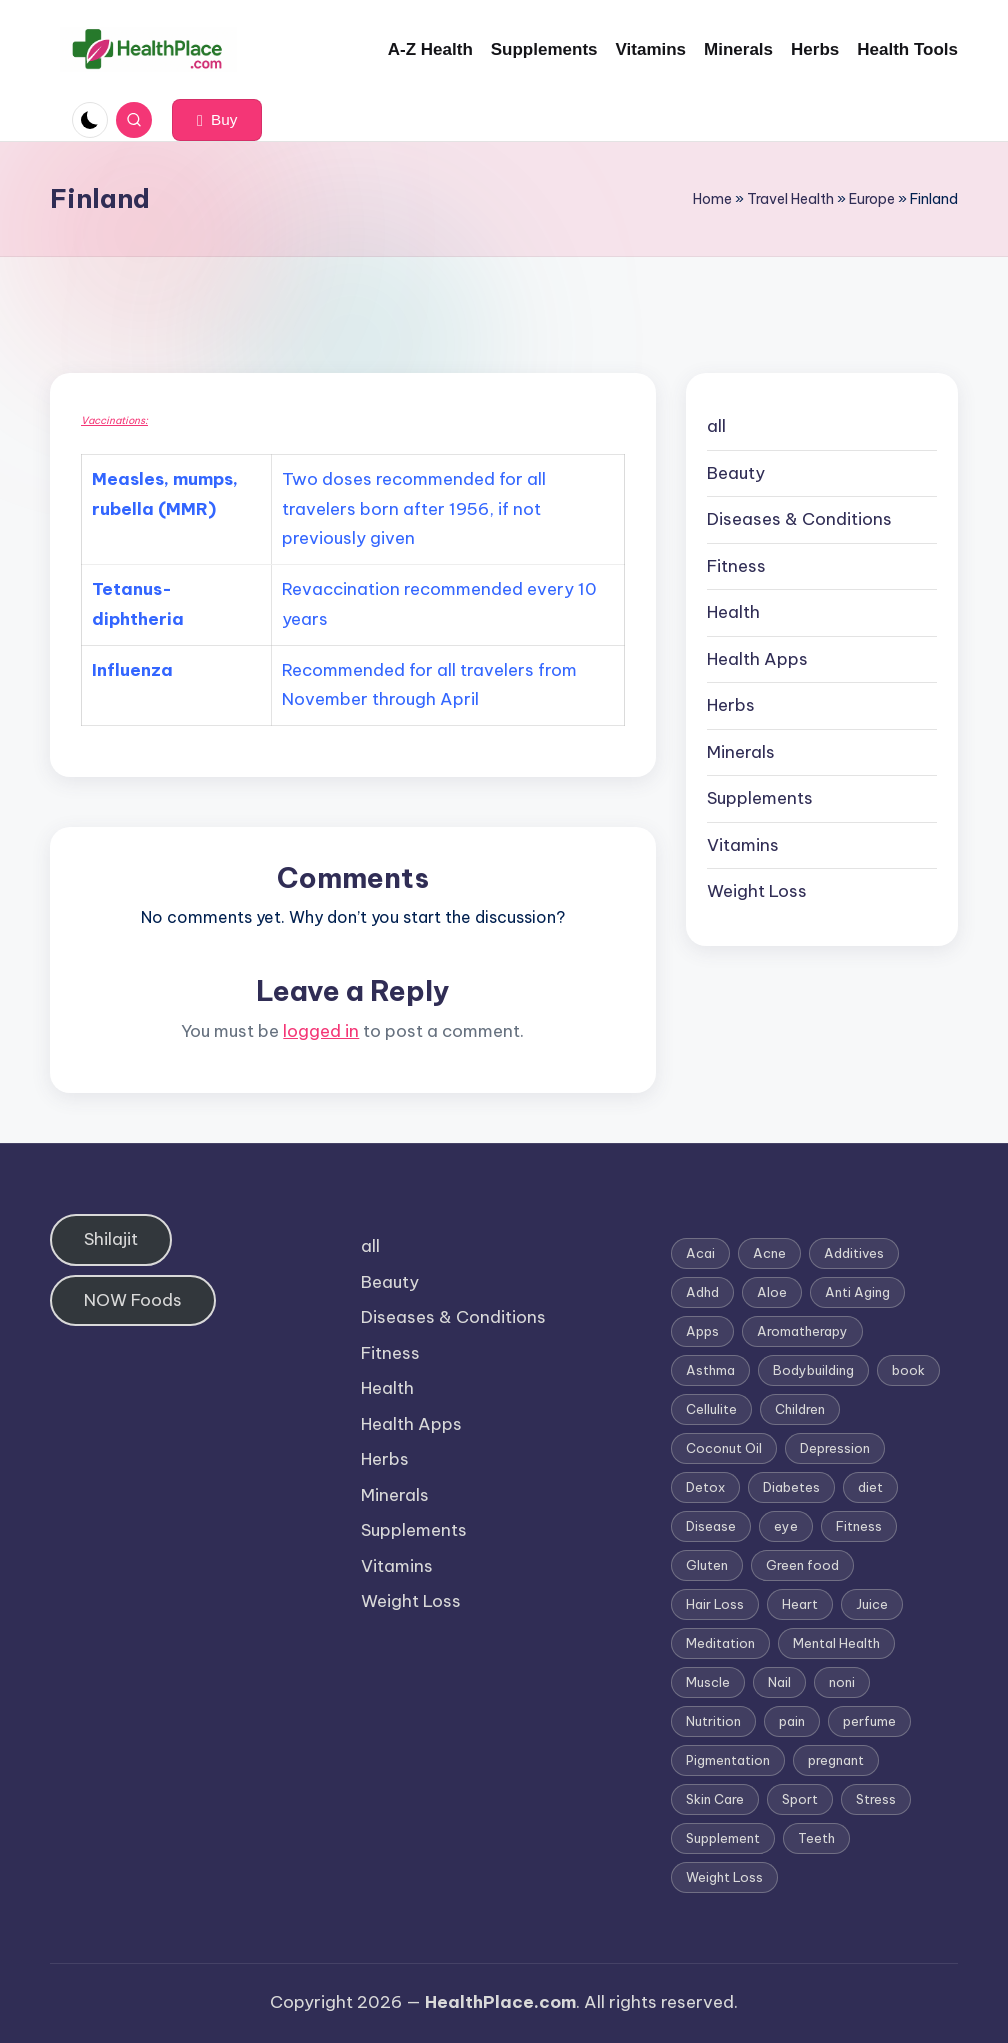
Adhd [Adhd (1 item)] (702, 1292)
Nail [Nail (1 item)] (779, 1682)
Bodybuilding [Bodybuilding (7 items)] (813, 1370)
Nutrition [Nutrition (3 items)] (713, 1721)
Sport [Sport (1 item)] (800, 1799)
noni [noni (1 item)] (842, 1682)
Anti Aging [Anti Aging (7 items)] (857, 1292)
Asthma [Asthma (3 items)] (710, 1370)
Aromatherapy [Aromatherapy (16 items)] (802, 1331)
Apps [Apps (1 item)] (702, 1331)
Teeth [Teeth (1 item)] (816, 1838)
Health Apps (757, 659)
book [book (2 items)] (908, 1370)
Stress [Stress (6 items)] (876, 1799)
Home (712, 199)
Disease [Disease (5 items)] (711, 1526)
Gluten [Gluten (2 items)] (707, 1565)
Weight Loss (757, 891)
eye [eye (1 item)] (786, 1526)
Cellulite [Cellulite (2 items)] (711, 1409)
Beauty (736, 473)
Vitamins (743, 845)
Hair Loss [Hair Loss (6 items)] (715, 1604)
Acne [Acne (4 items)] (769, 1253)
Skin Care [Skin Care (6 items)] (715, 1799)
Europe (872, 199)
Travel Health (790, 199)
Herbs (731, 705)
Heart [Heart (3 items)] (800, 1604)
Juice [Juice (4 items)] (872, 1604)
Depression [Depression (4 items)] (835, 1448)
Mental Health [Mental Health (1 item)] (836, 1643)
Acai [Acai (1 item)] (700, 1253)
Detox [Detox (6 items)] (705, 1487)
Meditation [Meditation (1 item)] (720, 1643)
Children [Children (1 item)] (800, 1409)
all (716, 426)
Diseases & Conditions (799, 519)
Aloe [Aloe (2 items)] (772, 1292)
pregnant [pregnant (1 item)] (836, 1760)
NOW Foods (133, 1300)
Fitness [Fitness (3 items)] (859, 1526)
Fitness (736, 566)
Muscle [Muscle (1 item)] (708, 1682)
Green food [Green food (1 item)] (802, 1565)
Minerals (741, 752)
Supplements (760, 798)
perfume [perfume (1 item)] (869, 1721)
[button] (217, 120)
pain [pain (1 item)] (792, 1721)
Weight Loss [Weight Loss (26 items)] (724, 1877)
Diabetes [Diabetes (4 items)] (791, 1487)
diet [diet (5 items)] (870, 1487)
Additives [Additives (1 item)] (854, 1253)
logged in (321, 1031)
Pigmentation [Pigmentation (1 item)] (728, 1760)
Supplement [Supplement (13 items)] (723, 1838)
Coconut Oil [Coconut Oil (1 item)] (724, 1448)
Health (733, 612)
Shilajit (111, 1239)
